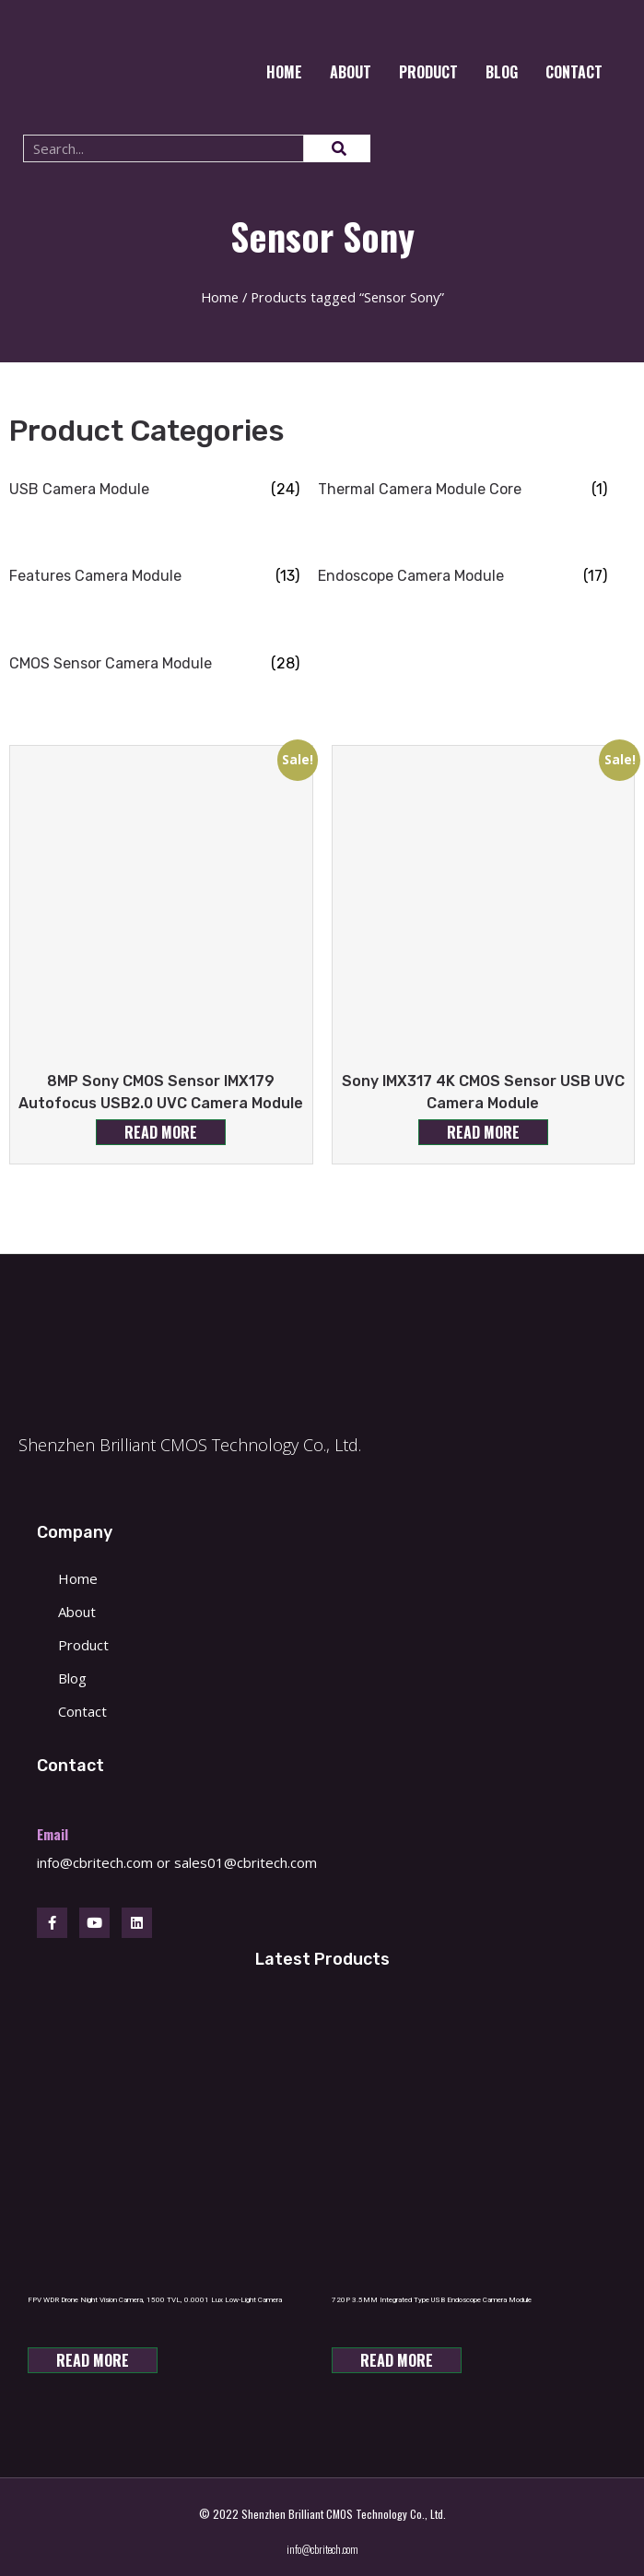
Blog (502, 72)
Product (428, 72)
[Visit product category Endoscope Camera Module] (463, 576)
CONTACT (574, 72)
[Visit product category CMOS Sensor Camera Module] (154, 663)
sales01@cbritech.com (245, 1862)
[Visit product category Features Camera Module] (154, 576)
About (350, 72)
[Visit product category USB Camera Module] (154, 489)
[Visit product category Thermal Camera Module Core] (463, 489)
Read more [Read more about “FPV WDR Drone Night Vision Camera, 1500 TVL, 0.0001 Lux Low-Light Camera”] (92, 2360)
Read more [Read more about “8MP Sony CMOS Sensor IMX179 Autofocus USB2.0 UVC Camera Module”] (160, 1132)
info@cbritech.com (95, 1862)
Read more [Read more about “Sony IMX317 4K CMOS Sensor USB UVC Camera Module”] (483, 1132)
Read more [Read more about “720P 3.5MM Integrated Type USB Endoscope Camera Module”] (396, 2360)
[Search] (337, 148)
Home (284, 72)
